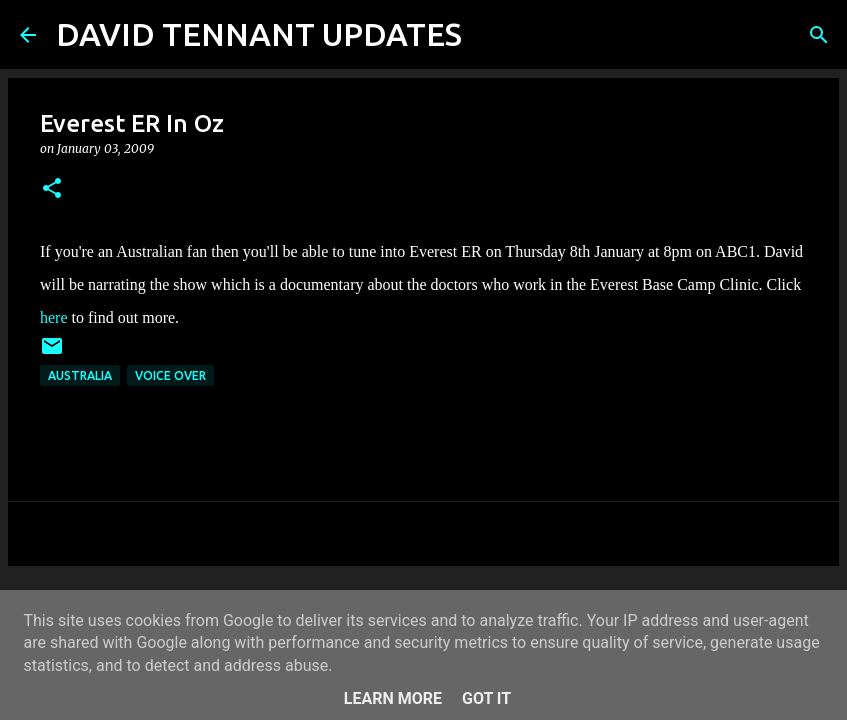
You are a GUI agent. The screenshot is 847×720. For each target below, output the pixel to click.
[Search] (490, 35)
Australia (80, 375)
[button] (52, 189)
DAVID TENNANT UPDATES (259, 34)
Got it (486, 698)
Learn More (393, 698)
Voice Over (170, 375)
